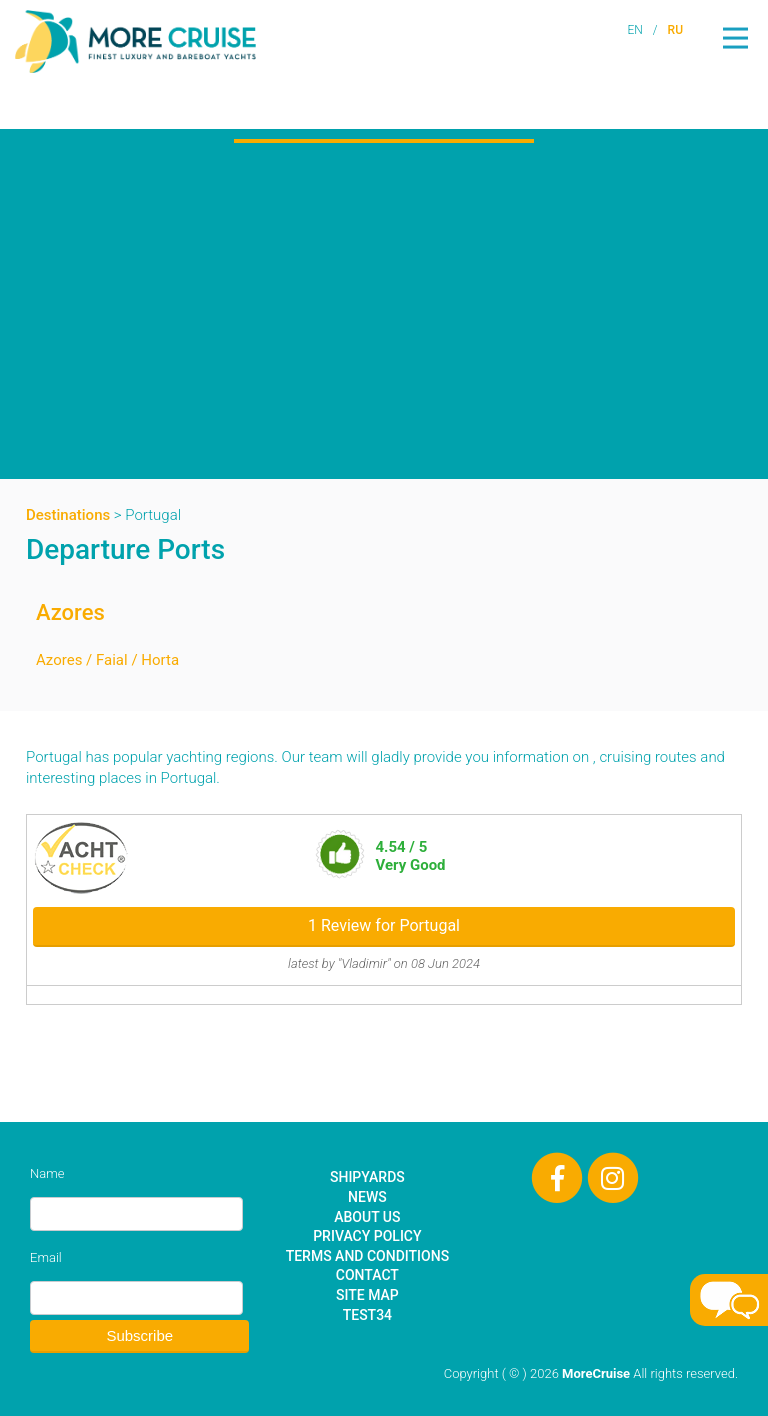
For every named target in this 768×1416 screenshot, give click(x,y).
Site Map (367, 1295)
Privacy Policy (367, 1236)
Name (47, 1173)
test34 (367, 1315)
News (367, 1197)
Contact (367, 1275)
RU (675, 30)
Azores (70, 612)
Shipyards (367, 1177)
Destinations (68, 515)
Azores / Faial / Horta (107, 660)
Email (46, 1257)
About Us (367, 1217)
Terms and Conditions (367, 1256)
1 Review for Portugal (384, 925)
